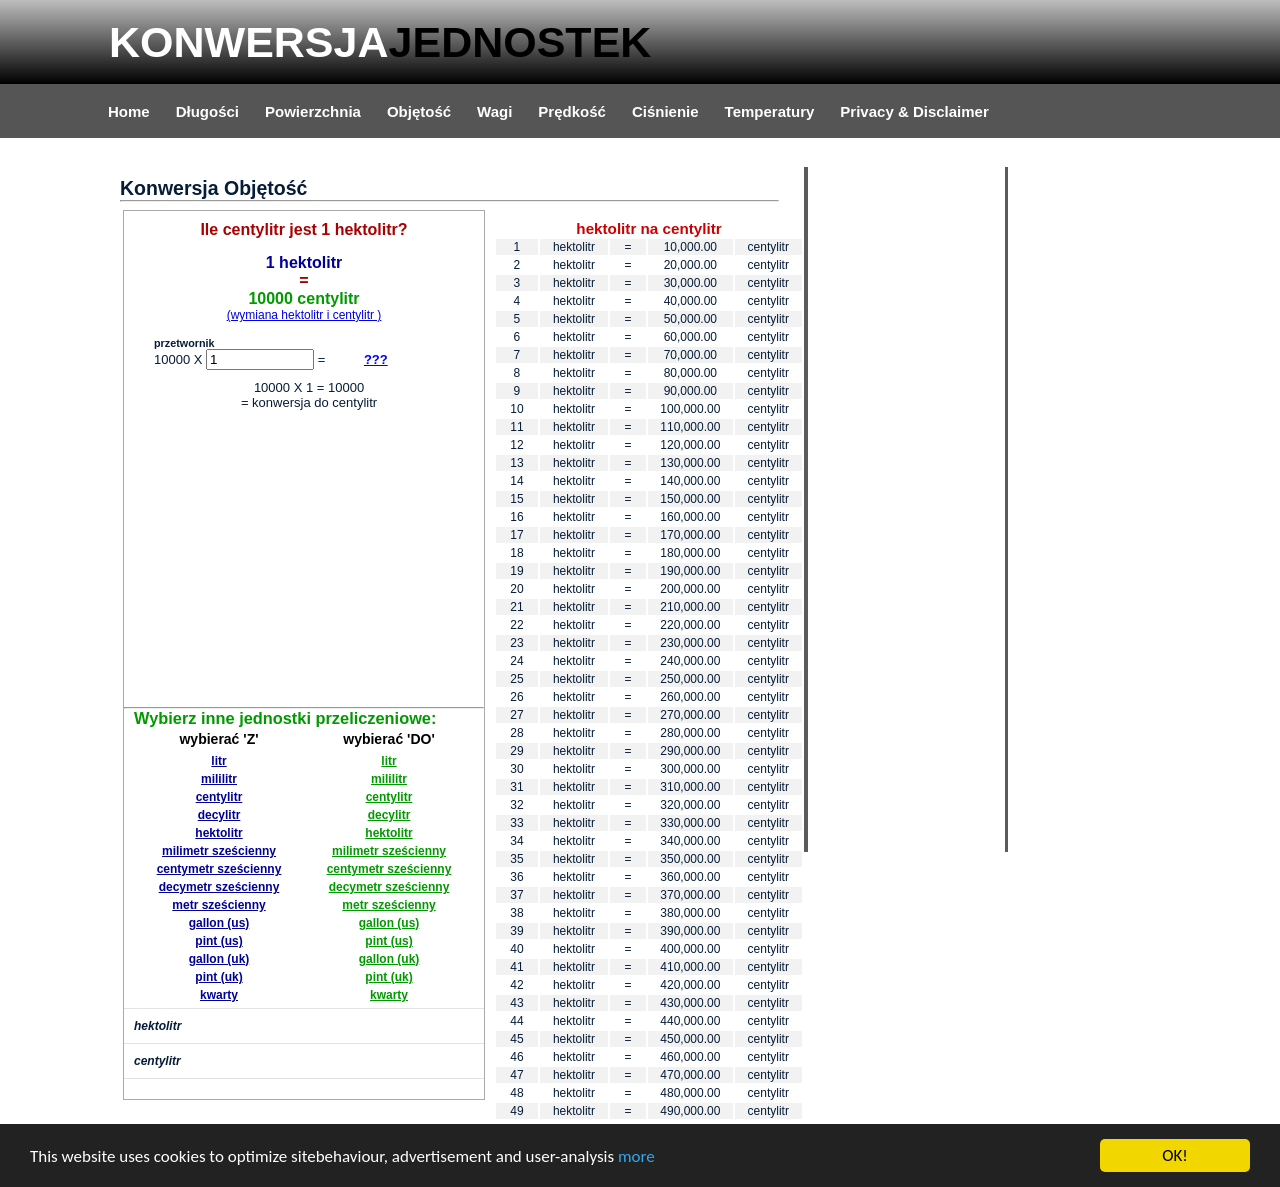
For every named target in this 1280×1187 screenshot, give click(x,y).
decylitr (219, 815)
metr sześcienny (218, 905)
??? (376, 359)
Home (129, 111)
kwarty (219, 995)
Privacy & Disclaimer (914, 111)
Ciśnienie (665, 111)
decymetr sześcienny (219, 887)
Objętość (419, 111)
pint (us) (218, 941)
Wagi (494, 111)
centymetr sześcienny (219, 869)
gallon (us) (219, 923)
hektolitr (218, 833)
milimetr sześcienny (219, 851)
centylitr (219, 797)
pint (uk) (218, 977)
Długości (207, 111)
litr (218, 761)
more (636, 1156)
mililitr (219, 779)
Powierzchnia (313, 111)
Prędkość (572, 111)
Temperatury (770, 111)
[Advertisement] (304, 562)
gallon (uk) (219, 959)
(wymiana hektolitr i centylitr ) (304, 315)
